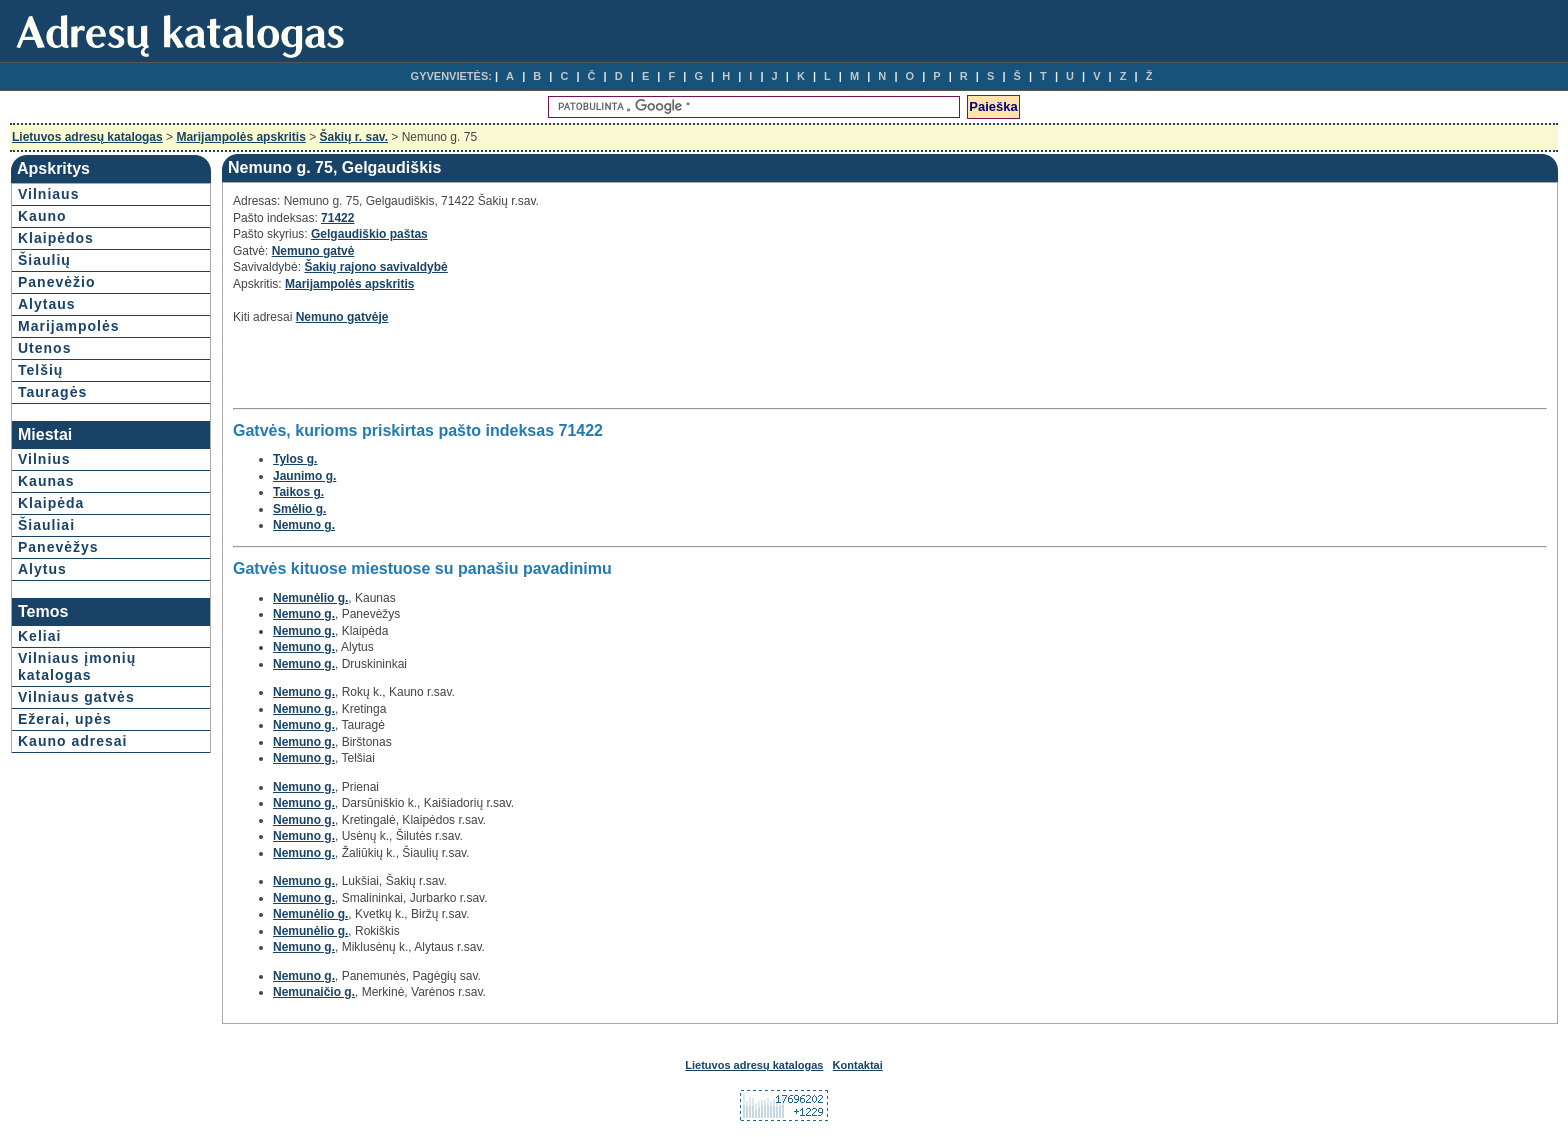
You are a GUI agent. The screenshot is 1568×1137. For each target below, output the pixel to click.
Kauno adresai (72, 741)
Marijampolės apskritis (240, 137)
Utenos (44, 348)
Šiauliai (46, 525)
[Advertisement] (467, 372)
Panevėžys (58, 547)
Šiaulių (44, 260)
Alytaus (47, 304)
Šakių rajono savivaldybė (375, 267)
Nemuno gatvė (313, 251)
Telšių (40, 370)
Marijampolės (68, 326)
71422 (337, 218)
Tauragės (52, 392)
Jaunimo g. (304, 476)
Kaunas (46, 481)
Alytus (42, 569)
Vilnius (44, 459)
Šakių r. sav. (354, 137)
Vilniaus (48, 194)
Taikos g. (298, 492)
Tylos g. (295, 459)
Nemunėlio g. (310, 598)
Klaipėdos (56, 238)
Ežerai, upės (65, 719)
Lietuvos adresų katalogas (87, 137)
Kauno (42, 216)
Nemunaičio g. (314, 992)
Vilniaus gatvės (76, 697)
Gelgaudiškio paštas (369, 234)
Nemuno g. (304, 525)
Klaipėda (51, 503)
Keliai (39, 636)
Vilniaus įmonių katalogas (77, 666)
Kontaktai (858, 1065)
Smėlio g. (299, 509)
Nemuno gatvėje (342, 317)
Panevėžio (56, 282)
